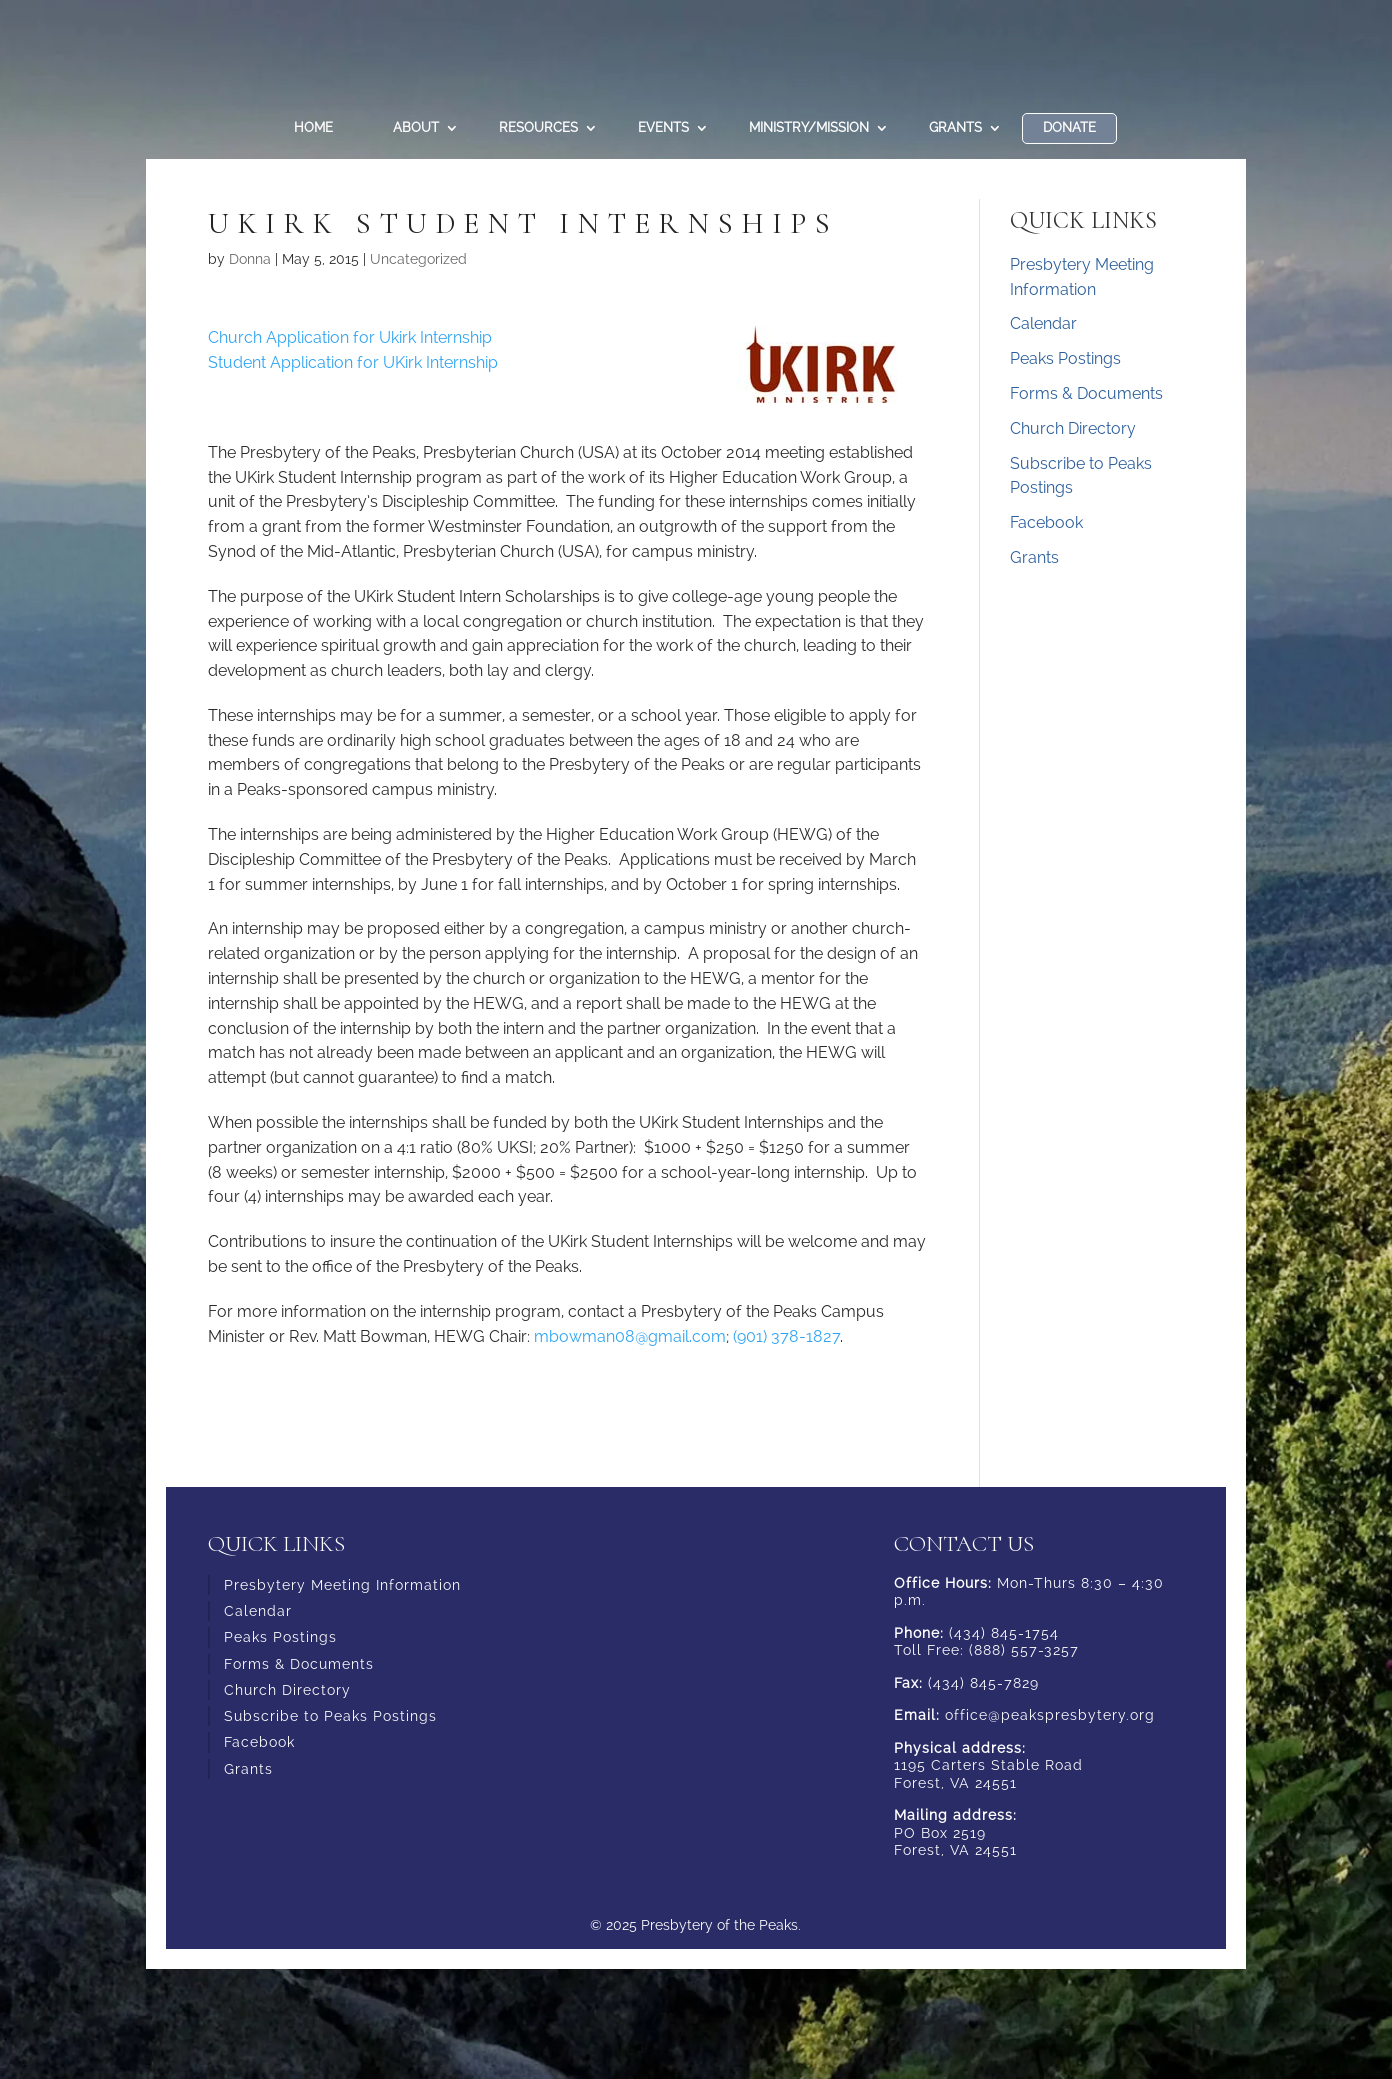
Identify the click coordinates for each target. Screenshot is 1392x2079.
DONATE (1069, 127)
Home (313, 127)
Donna (250, 259)
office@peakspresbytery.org (1050, 1715)
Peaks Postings (1065, 358)
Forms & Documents (1086, 393)
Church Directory (1073, 428)
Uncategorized (418, 259)
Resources (538, 127)
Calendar (1043, 323)
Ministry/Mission (809, 127)
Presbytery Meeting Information (342, 1585)
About (416, 127)
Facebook (1046, 522)
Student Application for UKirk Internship (353, 362)
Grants (955, 127)
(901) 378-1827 (786, 1336)
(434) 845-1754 (1004, 1633)
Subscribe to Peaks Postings (330, 1716)
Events (663, 127)
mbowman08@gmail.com (630, 1336)
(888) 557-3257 (1024, 1650)
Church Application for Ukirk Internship (352, 337)
